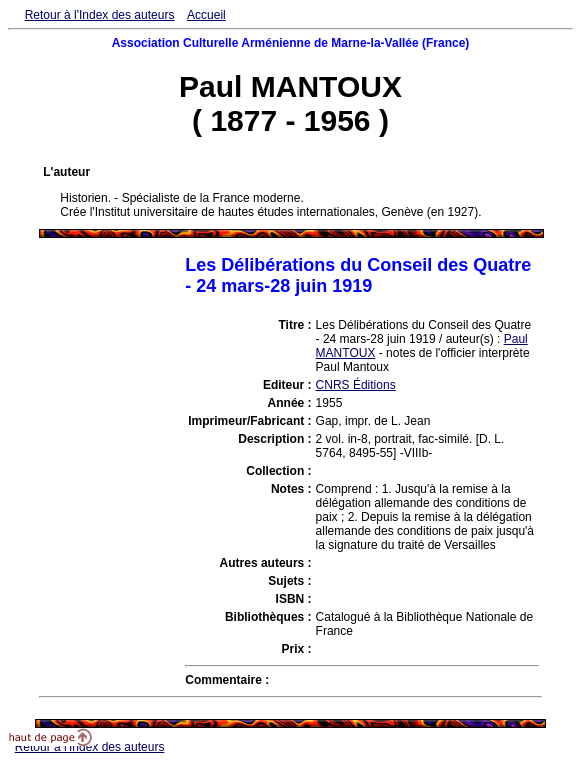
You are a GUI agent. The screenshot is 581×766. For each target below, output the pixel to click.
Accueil (206, 15)
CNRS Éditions (356, 385)
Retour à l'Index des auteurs (100, 15)
